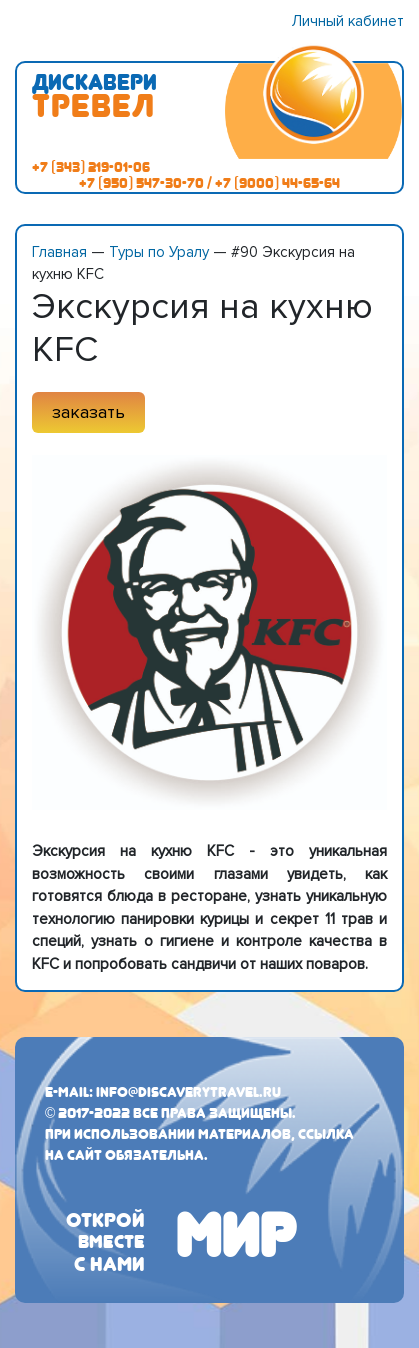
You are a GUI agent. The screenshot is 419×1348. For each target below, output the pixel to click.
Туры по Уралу (159, 252)
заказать (88, 412)
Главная (59, 252)
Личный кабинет (348, 21)
